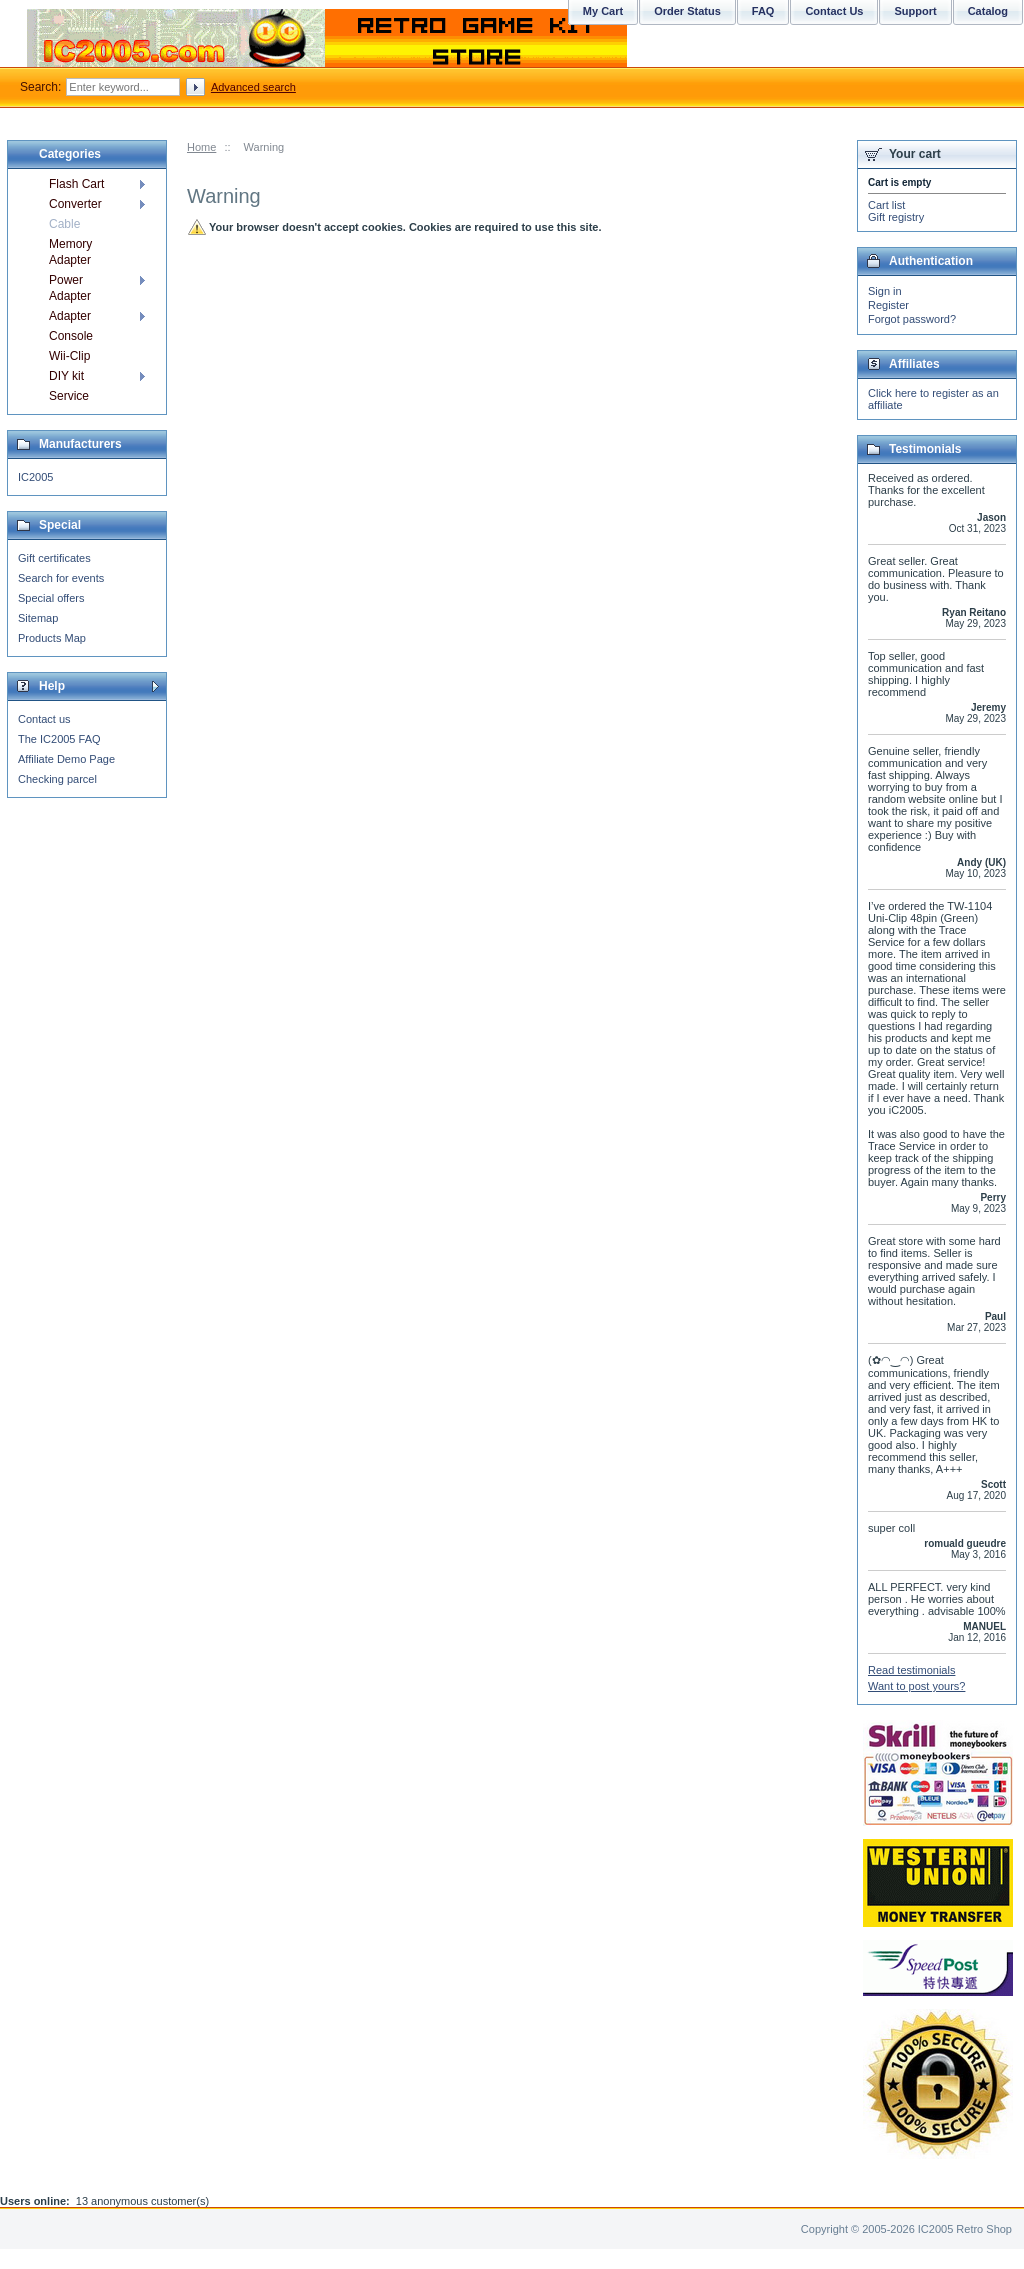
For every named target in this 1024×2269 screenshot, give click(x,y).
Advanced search (253, 87)
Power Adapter (70, 288)
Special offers (51, 598)
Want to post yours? (916, 1686)
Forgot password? (912, 319)
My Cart (603, 11)
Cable (64, 224)
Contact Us (834, 11)
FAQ (763, 11)
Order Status (687, 11)
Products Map (52, 638)
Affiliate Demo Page (66, 759)
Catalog (988, 11)
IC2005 (35, 477)
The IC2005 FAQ (59, 739)
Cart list (886, 205)
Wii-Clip (69, 356)
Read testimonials (911, 1670)
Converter (75, 204)
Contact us (44, 719)
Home (201, 147)
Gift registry (896, 217)
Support (915, 11)
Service (69, 396)
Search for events (61, 578)
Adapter (70, 316)
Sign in (885, 291)
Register (888, 305)
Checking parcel (57, 779)
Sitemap (38, 618)
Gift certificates (54, 558)
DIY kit (66, 376)
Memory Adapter (70, 252)
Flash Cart (76, 184)
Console (71, 336)
